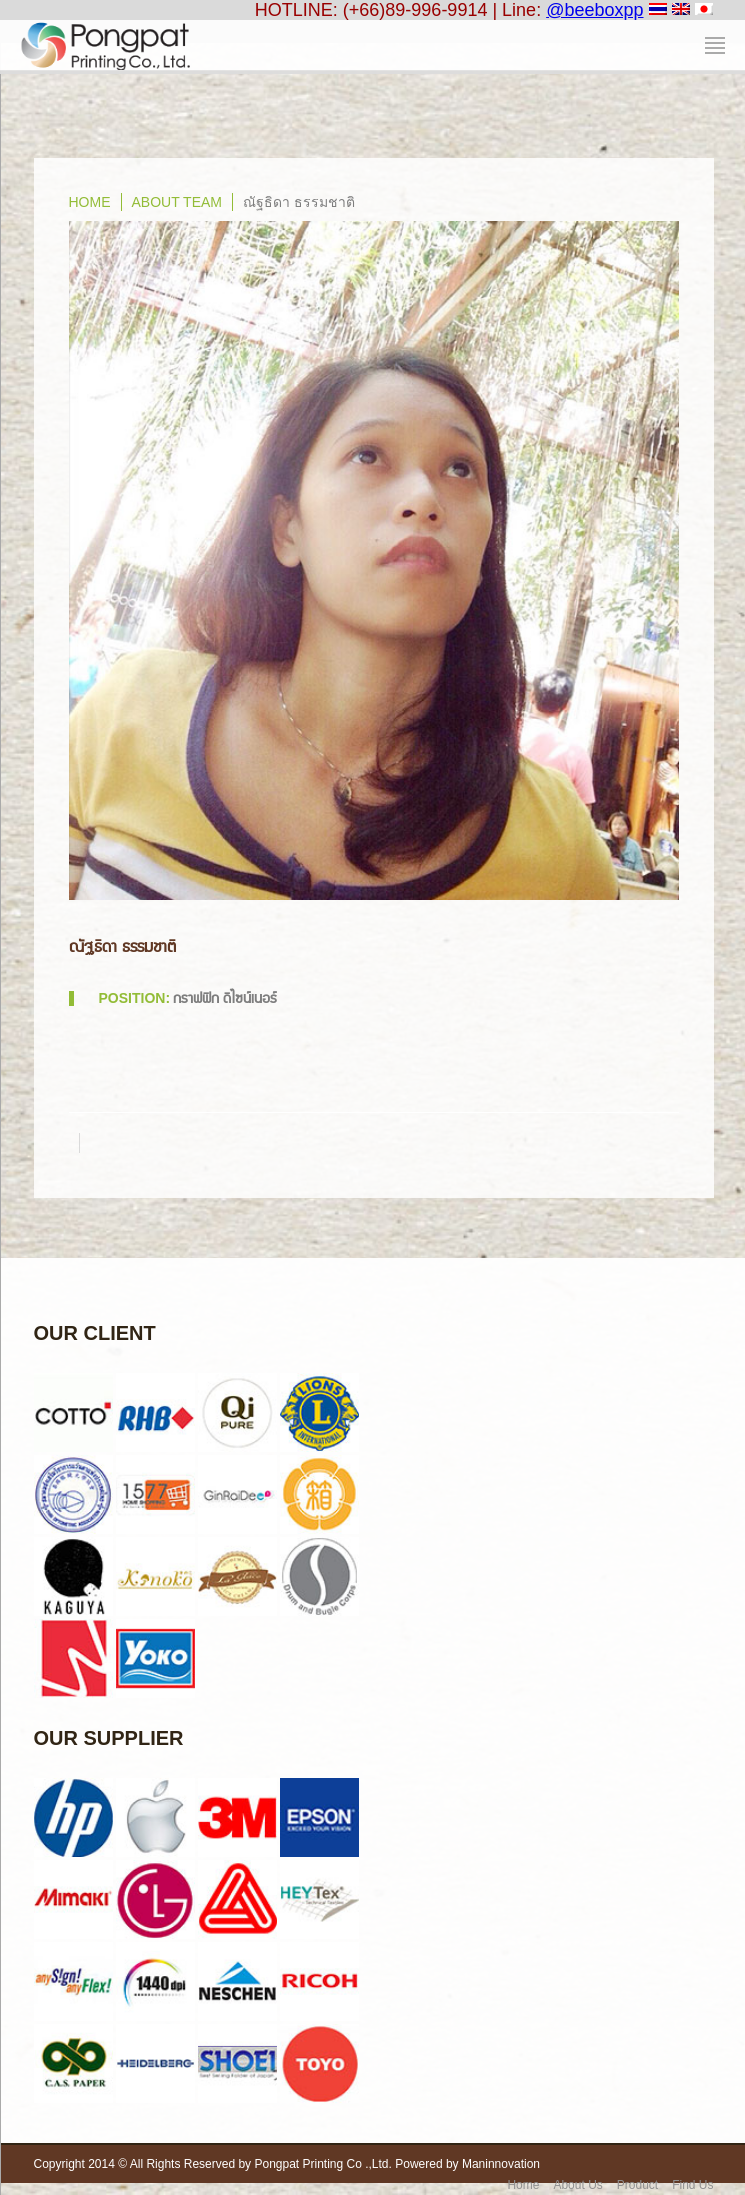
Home (523, 2185)
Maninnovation (501, 2164)
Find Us (692, 2185)
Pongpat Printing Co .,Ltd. (322, 2164)
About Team (177, 202)
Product (637, 2185)
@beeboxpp (594, 10)
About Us (577, 2185)
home (90, 202)
